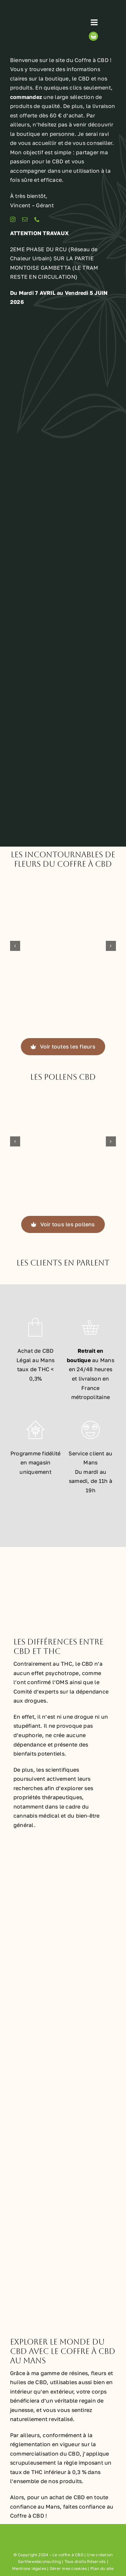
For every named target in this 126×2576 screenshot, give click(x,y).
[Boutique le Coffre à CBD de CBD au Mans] (63, 399)
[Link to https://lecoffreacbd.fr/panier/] (93, 36)
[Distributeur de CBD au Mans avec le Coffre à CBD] (63, 737)
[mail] (25, 219)
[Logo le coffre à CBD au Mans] (39, 11)
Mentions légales (29, 2568)
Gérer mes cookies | (70, 2568)
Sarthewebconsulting (39, 2561)
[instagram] (12, 219)
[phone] (37, 219)
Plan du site (102, 2568)
